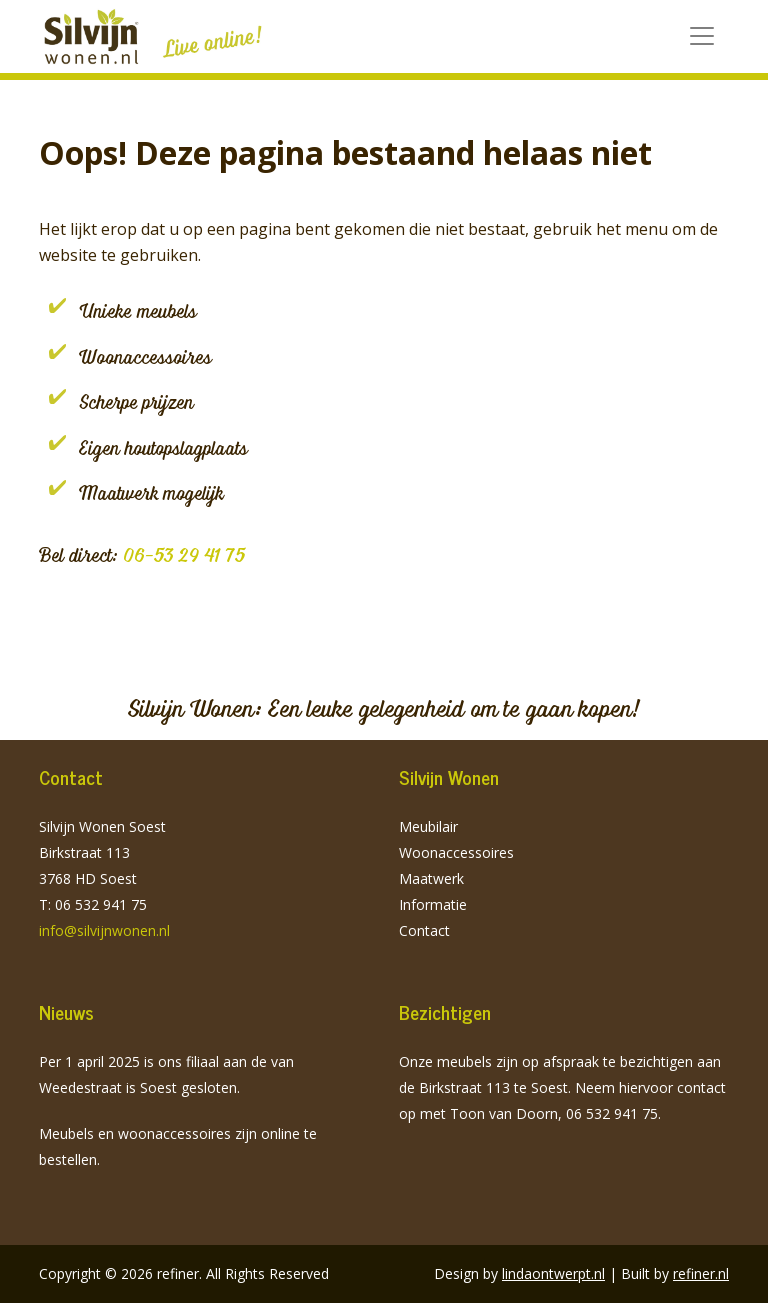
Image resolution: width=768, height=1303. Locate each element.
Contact (424, 930)
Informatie (433, 904)
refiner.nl (701, 1273)
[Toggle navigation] (702, 36)
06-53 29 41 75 (184, 554)
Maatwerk (431, 878)
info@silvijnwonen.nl (104, 930)
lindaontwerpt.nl (553, 1273)
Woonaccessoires (456, 852)
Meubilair (428, 826)
